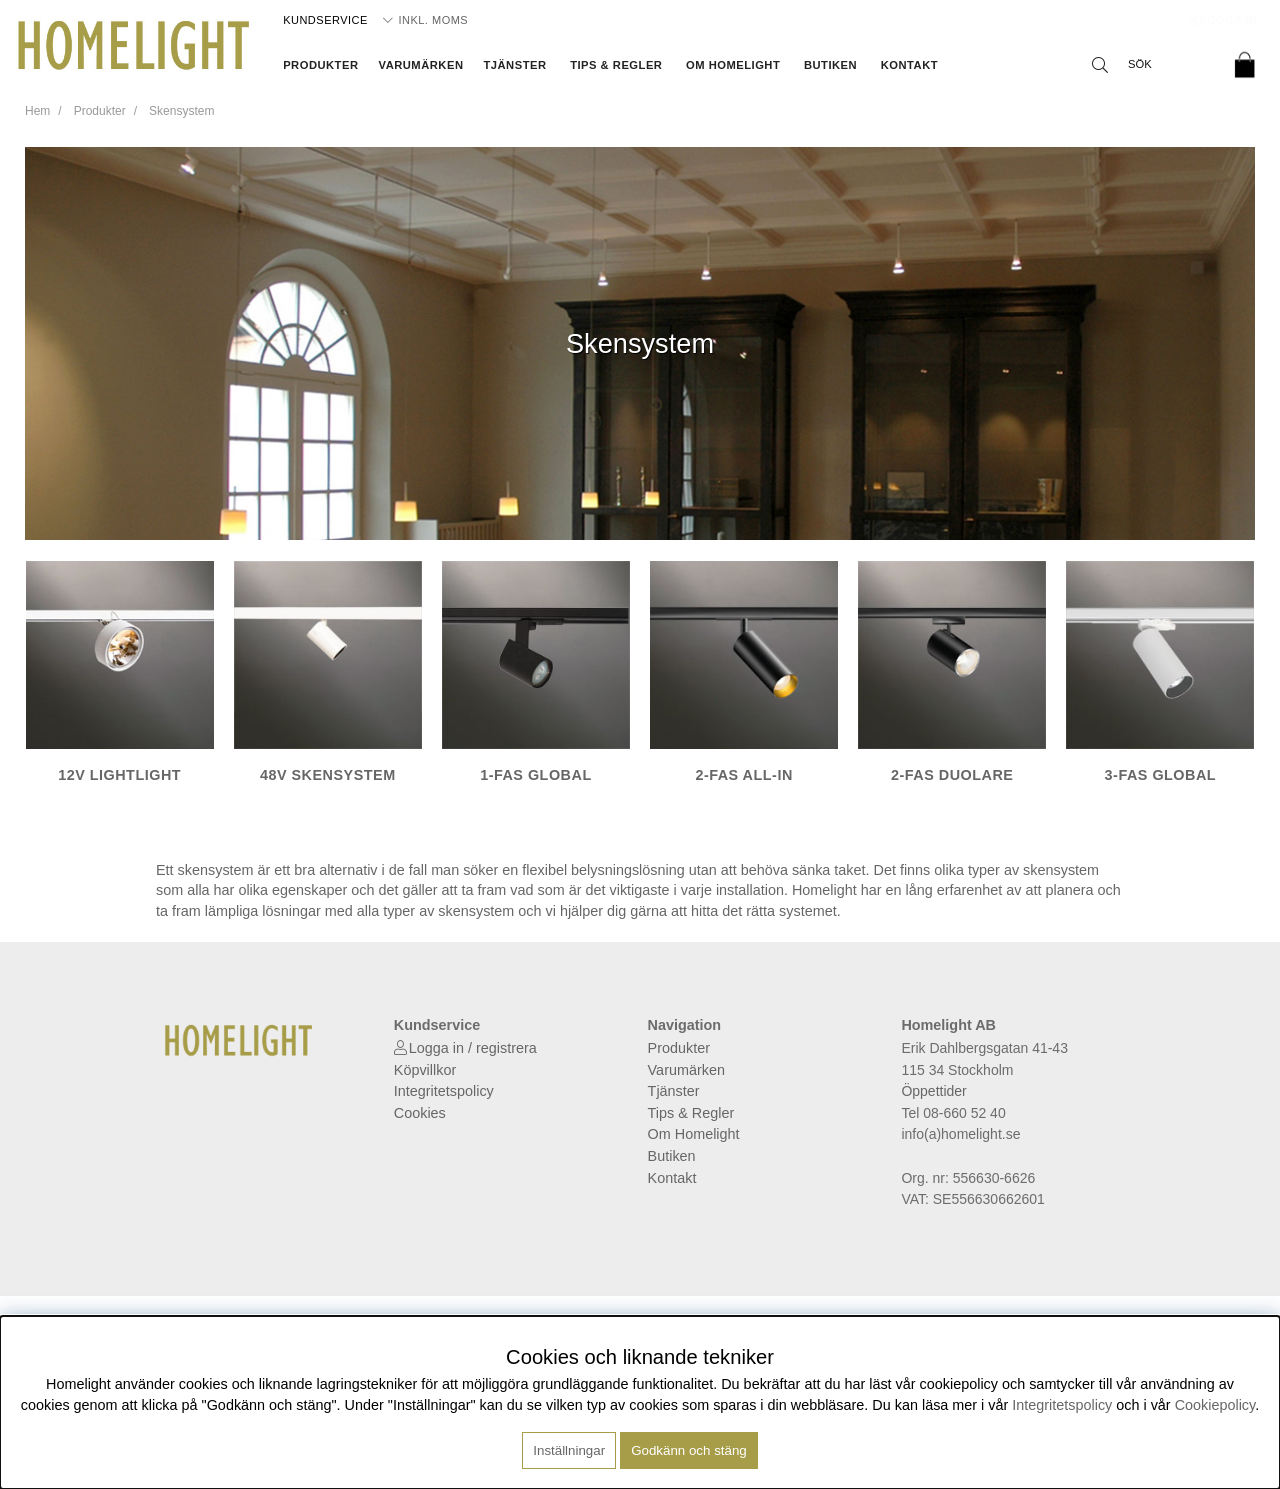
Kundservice (325, 20)
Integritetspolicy (444, 1091)
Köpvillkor (425, 1070)
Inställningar (569, 1450)
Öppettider (933, 1091)
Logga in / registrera (473, 1048)
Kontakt (909, 65)
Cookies (420, 1113)
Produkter (320, 65)
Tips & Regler (616, 65)
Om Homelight (733, 65)
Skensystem (181, 111)
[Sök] (1150, 65)
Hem (37, 111)
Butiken (830, 65)
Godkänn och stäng (689, 1450)
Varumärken (421, 65)
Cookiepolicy (1215, 1405)
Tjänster (514, 65)
